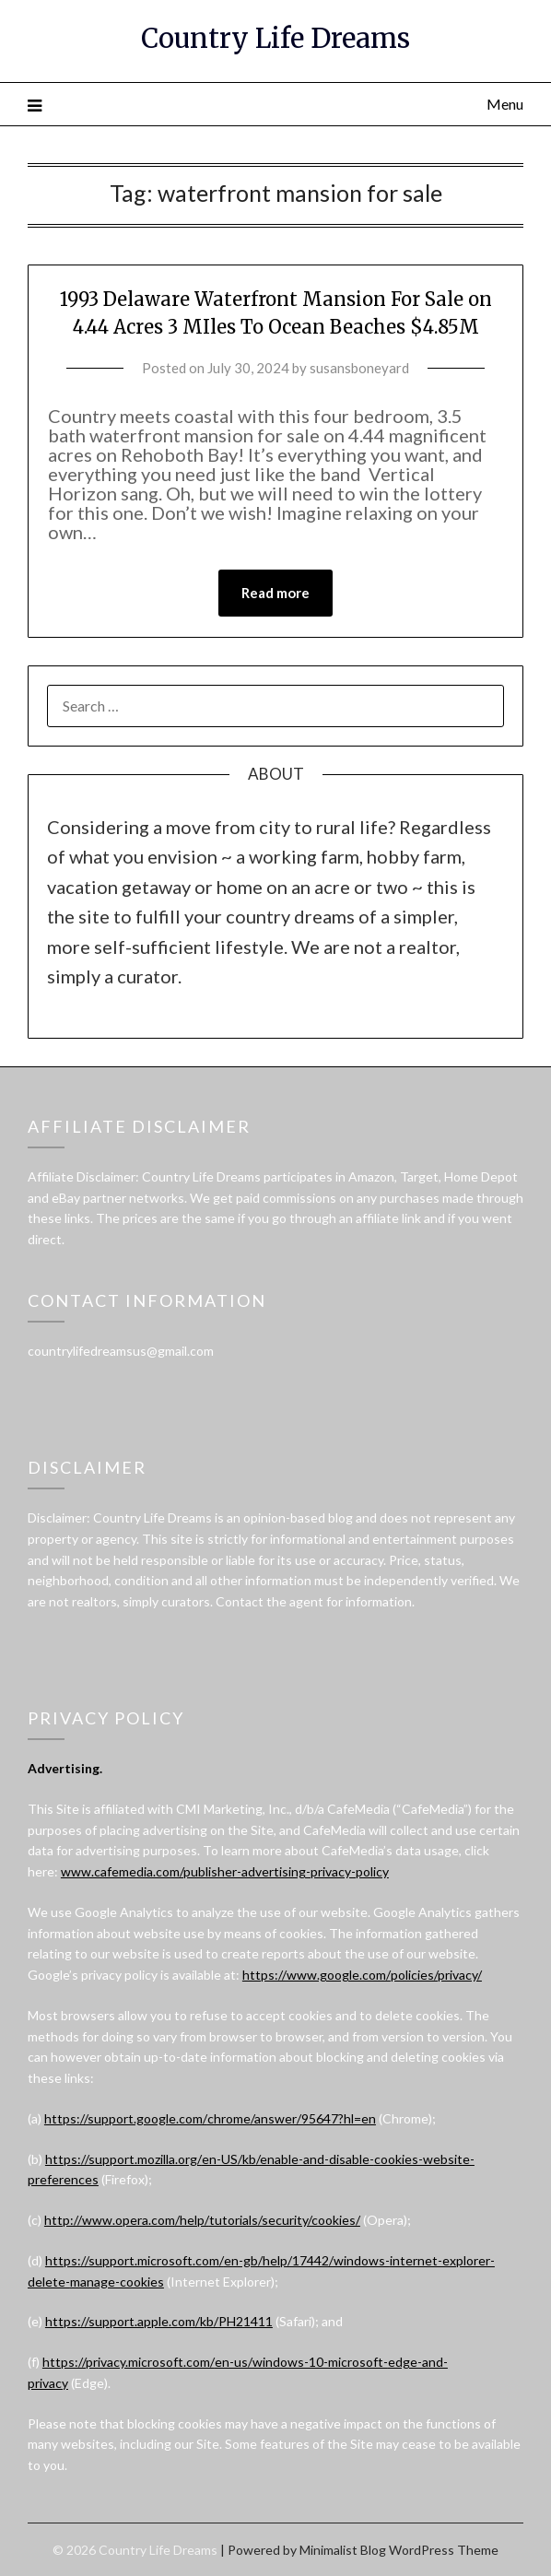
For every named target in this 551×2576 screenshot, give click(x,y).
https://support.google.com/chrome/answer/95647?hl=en (210, 2118)
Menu (505, 103)
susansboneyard (359, 367)
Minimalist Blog (342, 2550)
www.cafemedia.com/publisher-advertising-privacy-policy (225, 1871)
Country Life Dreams (275, 38)
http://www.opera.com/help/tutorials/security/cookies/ (202, 2220)
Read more (275, 592)
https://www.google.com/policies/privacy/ (362, 1974)
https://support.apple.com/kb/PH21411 (159, 2321)
